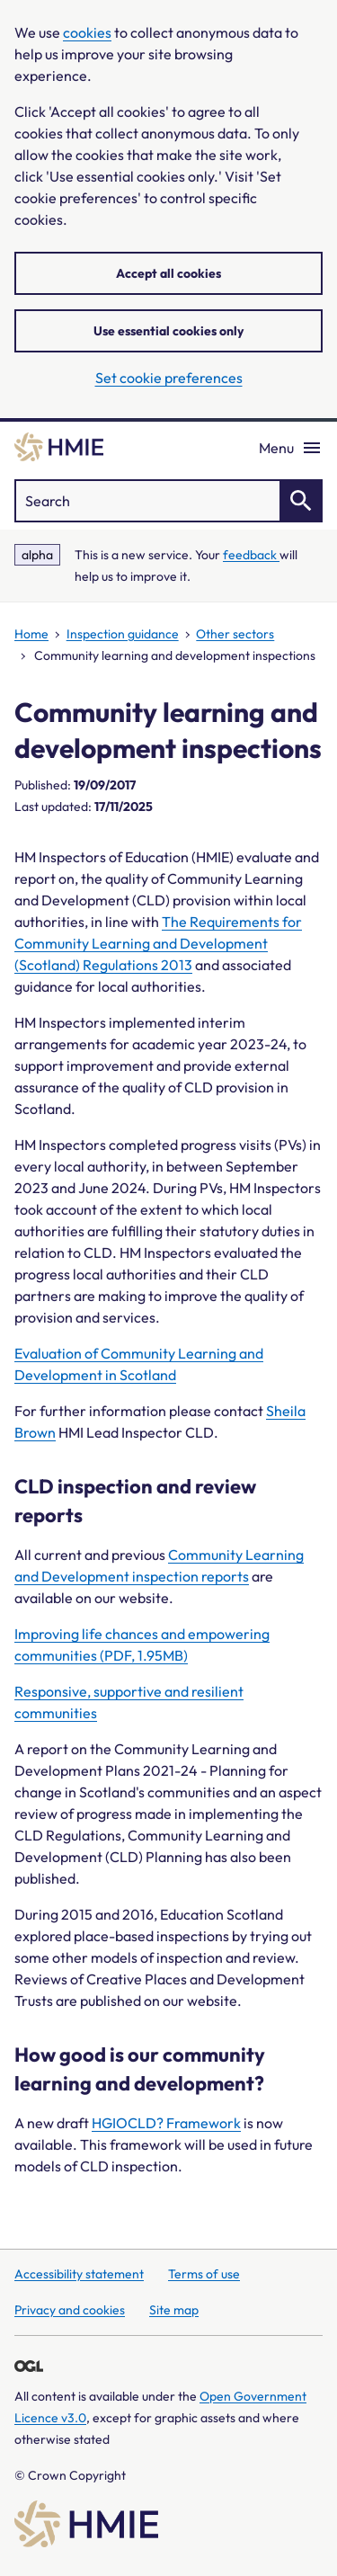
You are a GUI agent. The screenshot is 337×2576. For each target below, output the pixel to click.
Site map (174, 2310)
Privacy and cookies (69, 2310)
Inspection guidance (123, 634)
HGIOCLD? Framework (166, 2123)
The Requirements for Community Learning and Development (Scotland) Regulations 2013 (158, 943)
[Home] (58, 446)
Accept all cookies (168, 273)
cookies (87, 32)
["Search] (168, 500)
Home (31, 634)
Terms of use (204, 2274)
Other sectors (235, 634)
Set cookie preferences (169, 378)
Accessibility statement (79, 2274)
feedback (251, 555)
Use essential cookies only (168, 331)
